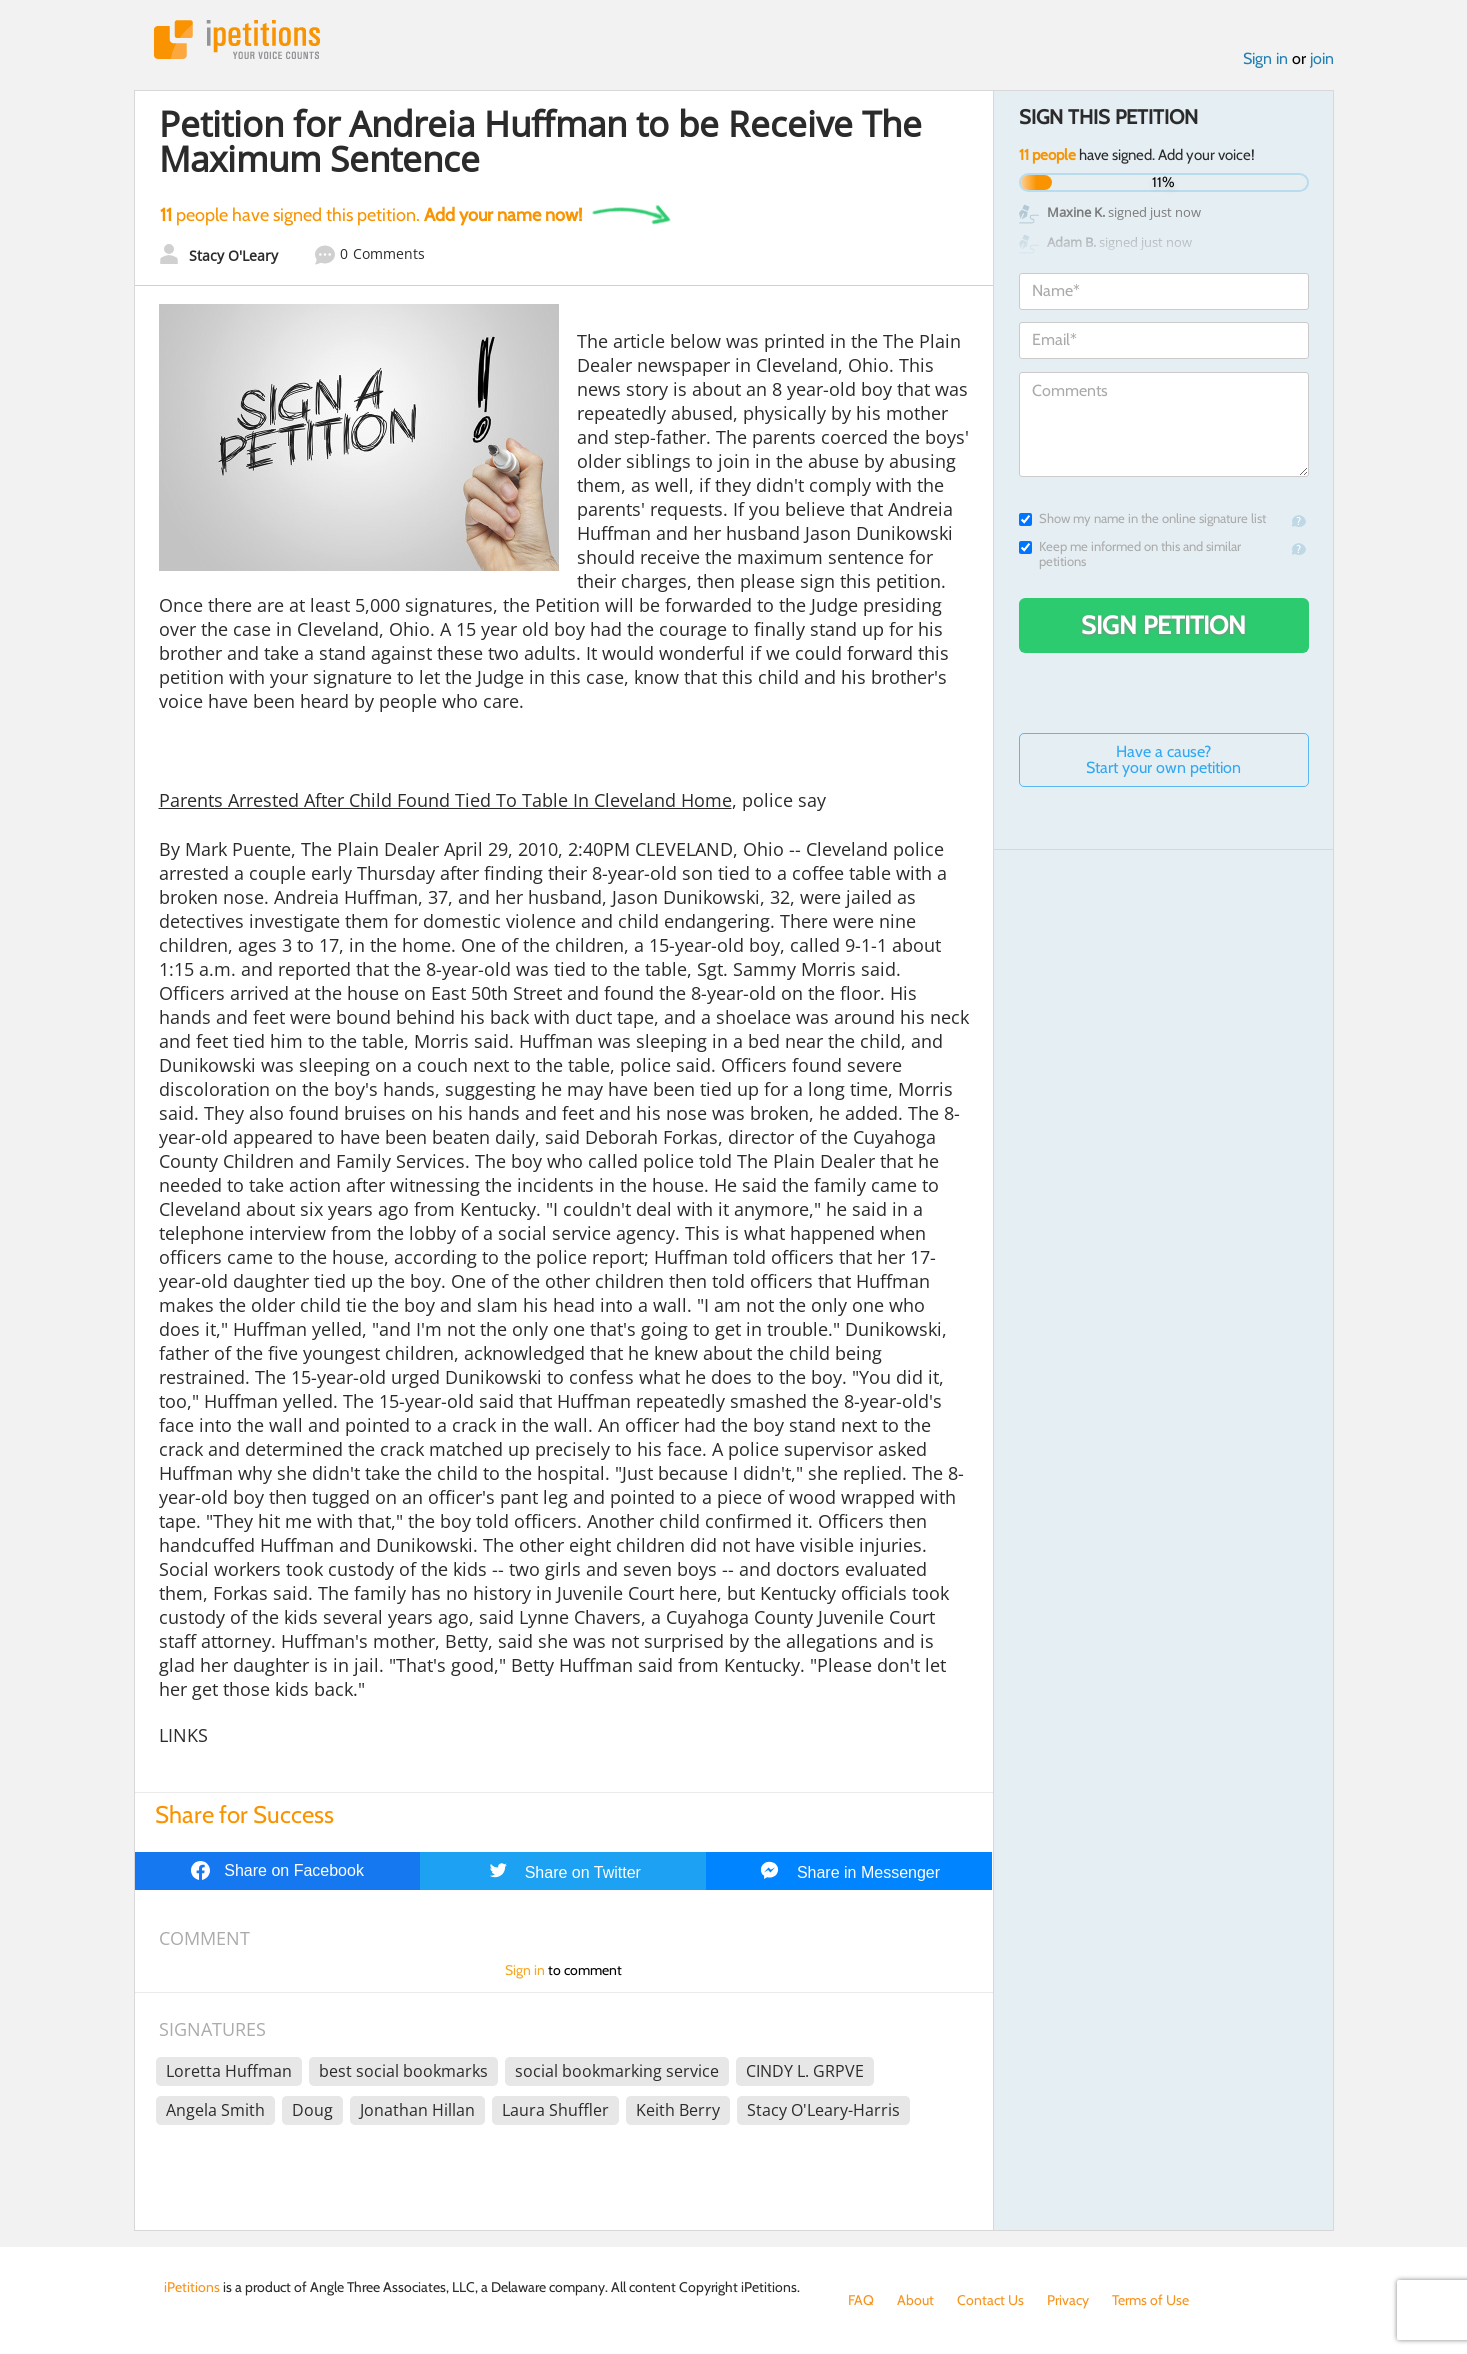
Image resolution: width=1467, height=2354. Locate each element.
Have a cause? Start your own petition (1163, 759)
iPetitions (237, 39)
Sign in (1265, 58)
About (915, 2300)
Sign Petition (1163, 625)
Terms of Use (1150, 2300)
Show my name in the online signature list (1142, 518)
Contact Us (990, 2300)
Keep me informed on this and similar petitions (1130, 554)
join (1322, 58)
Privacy (1068, 2300)
